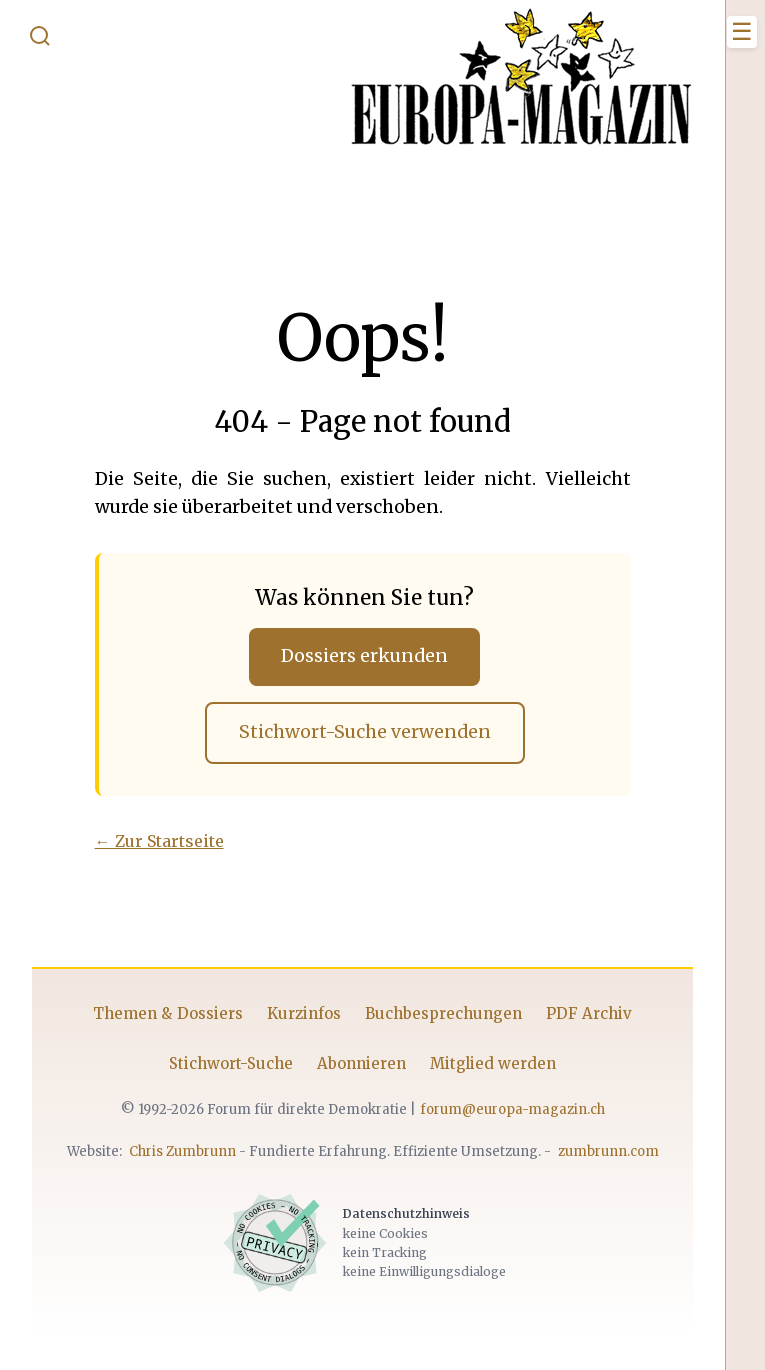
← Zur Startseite (159, 841)
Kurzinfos (304, 1013)
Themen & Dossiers (168, 1013)
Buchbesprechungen (443, 1013)
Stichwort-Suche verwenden (365, 732)
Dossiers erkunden (364, 656)
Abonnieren (361, 1063)
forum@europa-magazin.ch (512, 1109)
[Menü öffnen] (742, 32)
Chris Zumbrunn (182, 1151)
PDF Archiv (589, 1013)
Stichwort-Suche (231, 1063)
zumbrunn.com (608, 1151)
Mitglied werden (493, 1063)
